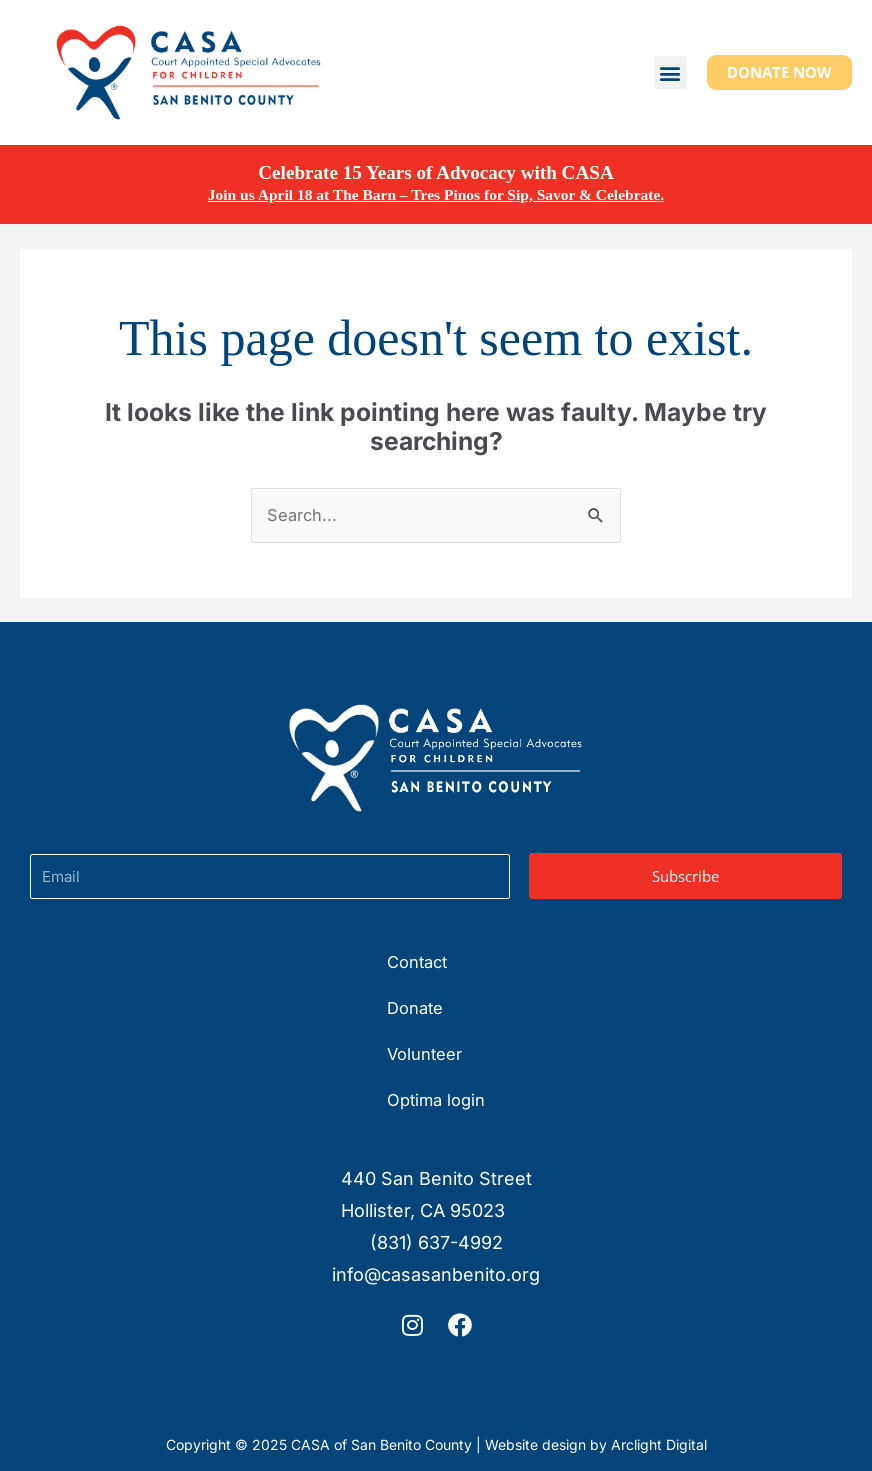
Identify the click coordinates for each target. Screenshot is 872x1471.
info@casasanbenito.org (436, 1274)
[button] (670, 72)
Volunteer (424, 1054)
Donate (415, 1008)
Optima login (436, 1100)
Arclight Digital (659, 1444)
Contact (417, 962)
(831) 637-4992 (436, 1242)
